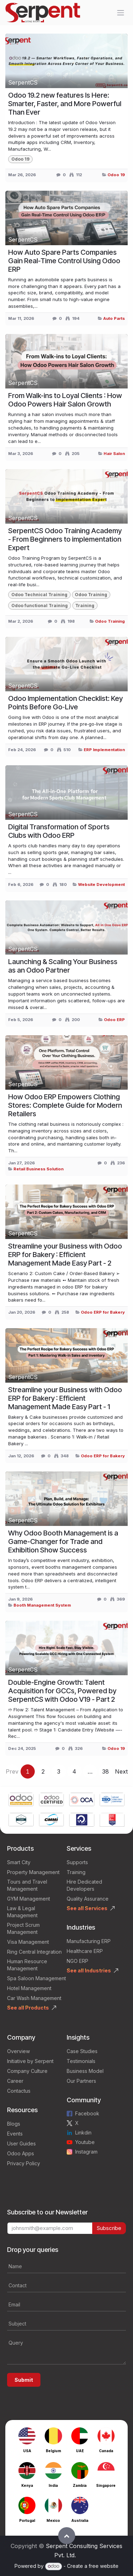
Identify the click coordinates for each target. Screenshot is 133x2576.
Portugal (27, 2520)
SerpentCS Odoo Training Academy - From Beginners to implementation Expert (65, 539)
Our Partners (81, 2081)
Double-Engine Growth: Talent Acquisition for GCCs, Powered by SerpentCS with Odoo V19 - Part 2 (62, 1691)
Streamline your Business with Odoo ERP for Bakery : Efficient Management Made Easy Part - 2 (65, 1254)
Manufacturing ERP (89, 1941)
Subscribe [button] (109, 2228)
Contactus (19, 2091)
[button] (66, 2535)
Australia (79, 2520)
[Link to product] (21, 1800)
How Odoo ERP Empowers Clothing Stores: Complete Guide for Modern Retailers (65, 1105)
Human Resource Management (27, 1964)
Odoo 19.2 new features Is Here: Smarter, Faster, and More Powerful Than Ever (64, 103)
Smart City (19, 1862)
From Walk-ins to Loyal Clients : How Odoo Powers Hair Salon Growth (65, 399)
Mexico (53, 2520)
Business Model (85, 2071)
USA (27, 2451)
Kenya (27, 2485)
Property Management (33, 1872)
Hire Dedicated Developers (84, 1885)
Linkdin (83, 2133)
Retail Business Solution (38, 1168)
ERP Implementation (104, 749)
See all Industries (89, 1970)
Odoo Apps (20, 2153)
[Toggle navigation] (120, 12)
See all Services (87, 1908)
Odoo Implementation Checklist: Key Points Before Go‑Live (65, 702)
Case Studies (82, 2051)
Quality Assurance (88, 1899)
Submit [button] (24, 2380)
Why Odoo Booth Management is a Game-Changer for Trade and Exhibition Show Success (63, 1541)
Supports (77, 1862)
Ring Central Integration (34, 1952)
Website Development (101, 884)
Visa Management (28, 1942)
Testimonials (81, 2061)
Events (15, 2134)
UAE (80, 2451)
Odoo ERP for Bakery (103, 1312)
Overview (18, 2051)
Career (15, 2081)
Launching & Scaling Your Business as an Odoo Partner (62, 965)
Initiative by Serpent (30, 2061)
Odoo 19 (116, 174)
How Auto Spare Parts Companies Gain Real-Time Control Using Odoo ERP (64, 260)
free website (103, 2566)
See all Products (28, 2008)
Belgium (53, 2451)
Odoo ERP (114, 1019)
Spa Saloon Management (36, 1978)
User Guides (21, 2143)
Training (76, 1872)
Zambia (80, 2485)
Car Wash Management (34, 1998)
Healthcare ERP (85, 1951)
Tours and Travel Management (27, 1885)
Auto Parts (114, 318)
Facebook (87, 2113)
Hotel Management (29, 1988)
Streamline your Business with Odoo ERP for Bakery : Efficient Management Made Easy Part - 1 (65, 1398)
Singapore (106, 2485)
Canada (106, 2451)
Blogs (13, 2124)
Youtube (85, 2142)
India (53, 2485)
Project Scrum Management (23, 1928)
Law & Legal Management (22, 1911)
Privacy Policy (23, 2163)
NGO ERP (77, 1961)
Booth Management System (42, 1605)
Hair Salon (114, 453)
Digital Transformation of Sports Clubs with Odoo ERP (59, 831)
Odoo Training (110, 621)
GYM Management (28, 1899)
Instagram (86, 2152)
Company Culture (27, 2071)
